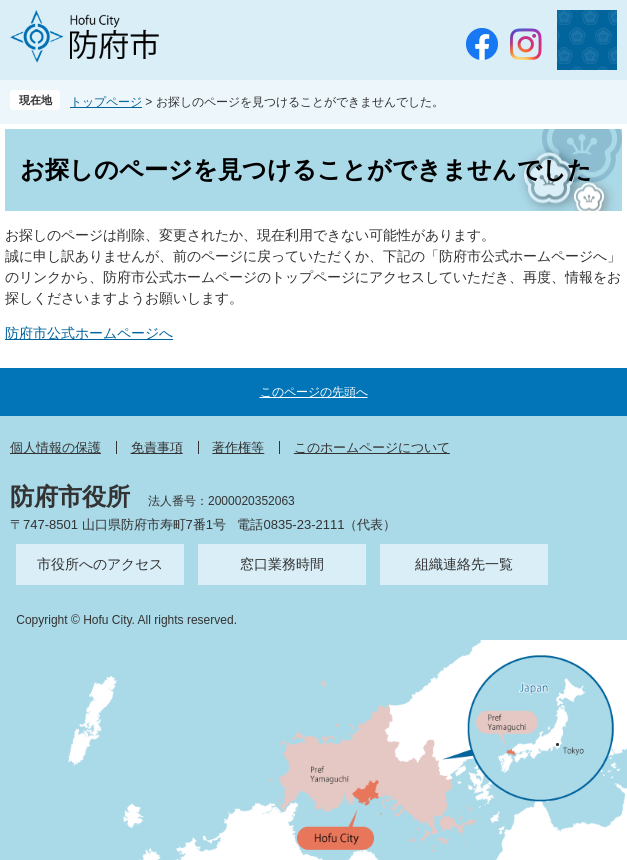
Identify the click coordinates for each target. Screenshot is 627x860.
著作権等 (238, 447)
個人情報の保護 (55, 447)
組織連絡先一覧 (464, 564)
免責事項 (157, 447)
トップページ (106, 102)
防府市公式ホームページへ (89, 333)
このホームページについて (372, 447)
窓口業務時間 (282, 564)
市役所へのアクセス (100, 564)
